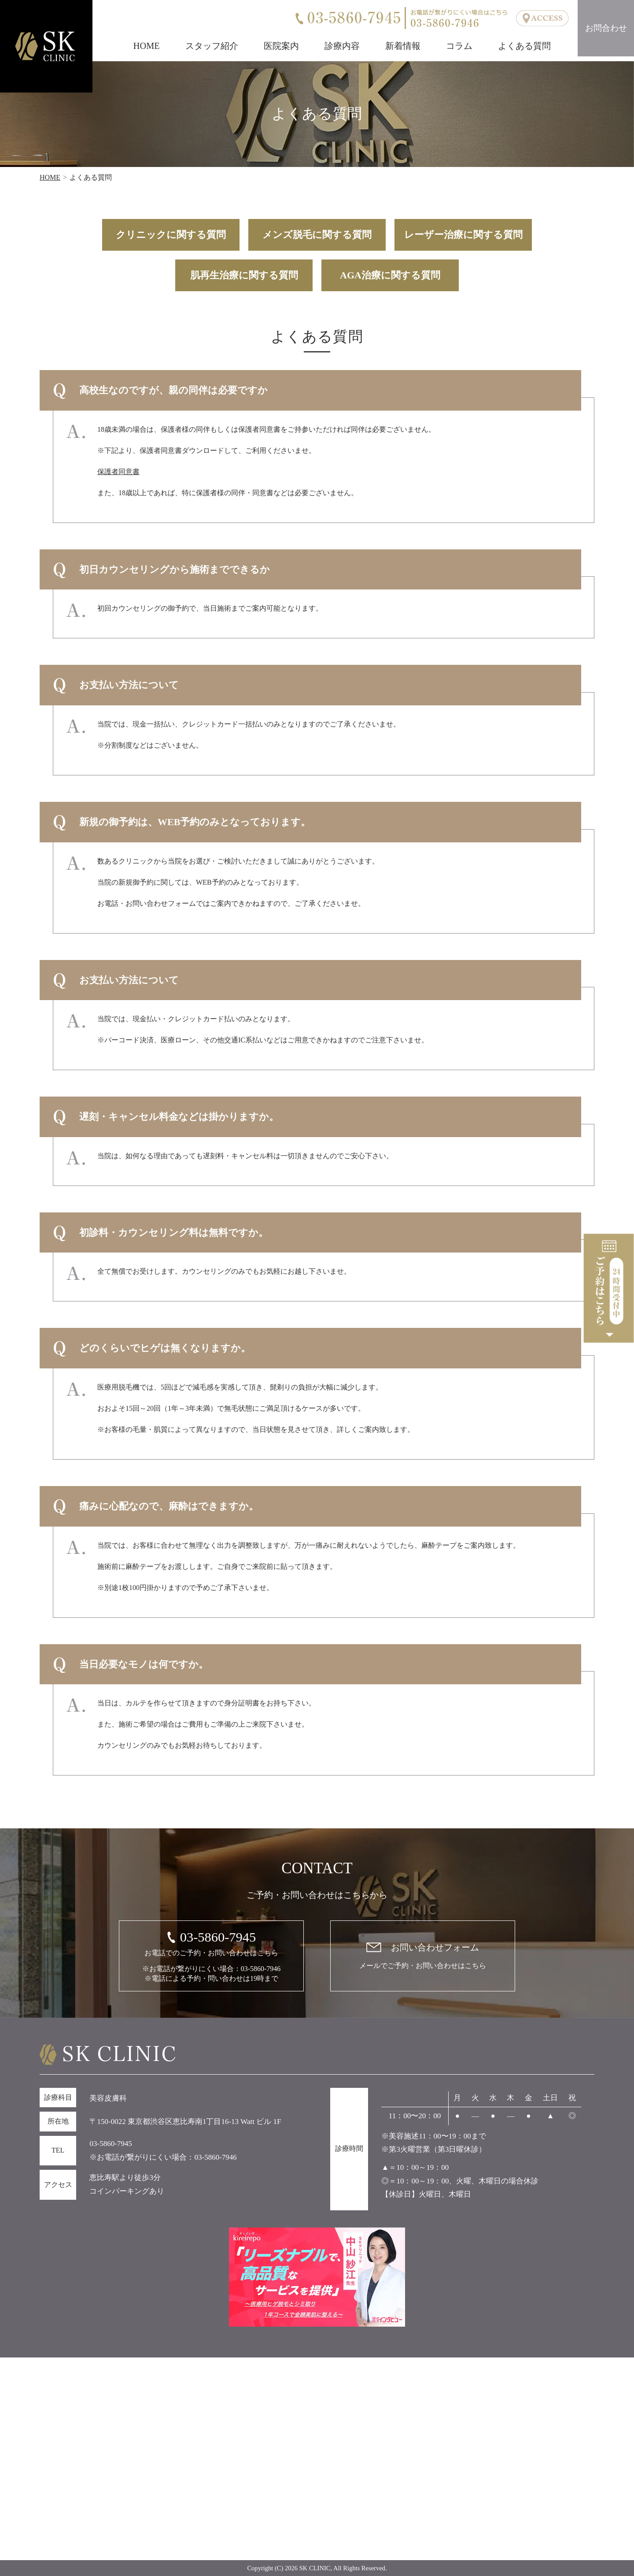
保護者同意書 (118, 471)
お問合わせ (606, 28)
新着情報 (402, 46)
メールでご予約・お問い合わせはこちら (422, 1954)
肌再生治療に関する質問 (244, 275)
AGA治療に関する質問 (390, 275)
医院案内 (281, 46)
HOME (146, 46)
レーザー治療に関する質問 (463, 234)
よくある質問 (524, 46)
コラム (459, 46)
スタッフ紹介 (211, 46)
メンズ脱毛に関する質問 (317, 234)
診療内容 (342, 46)
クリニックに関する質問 (171, 234)
